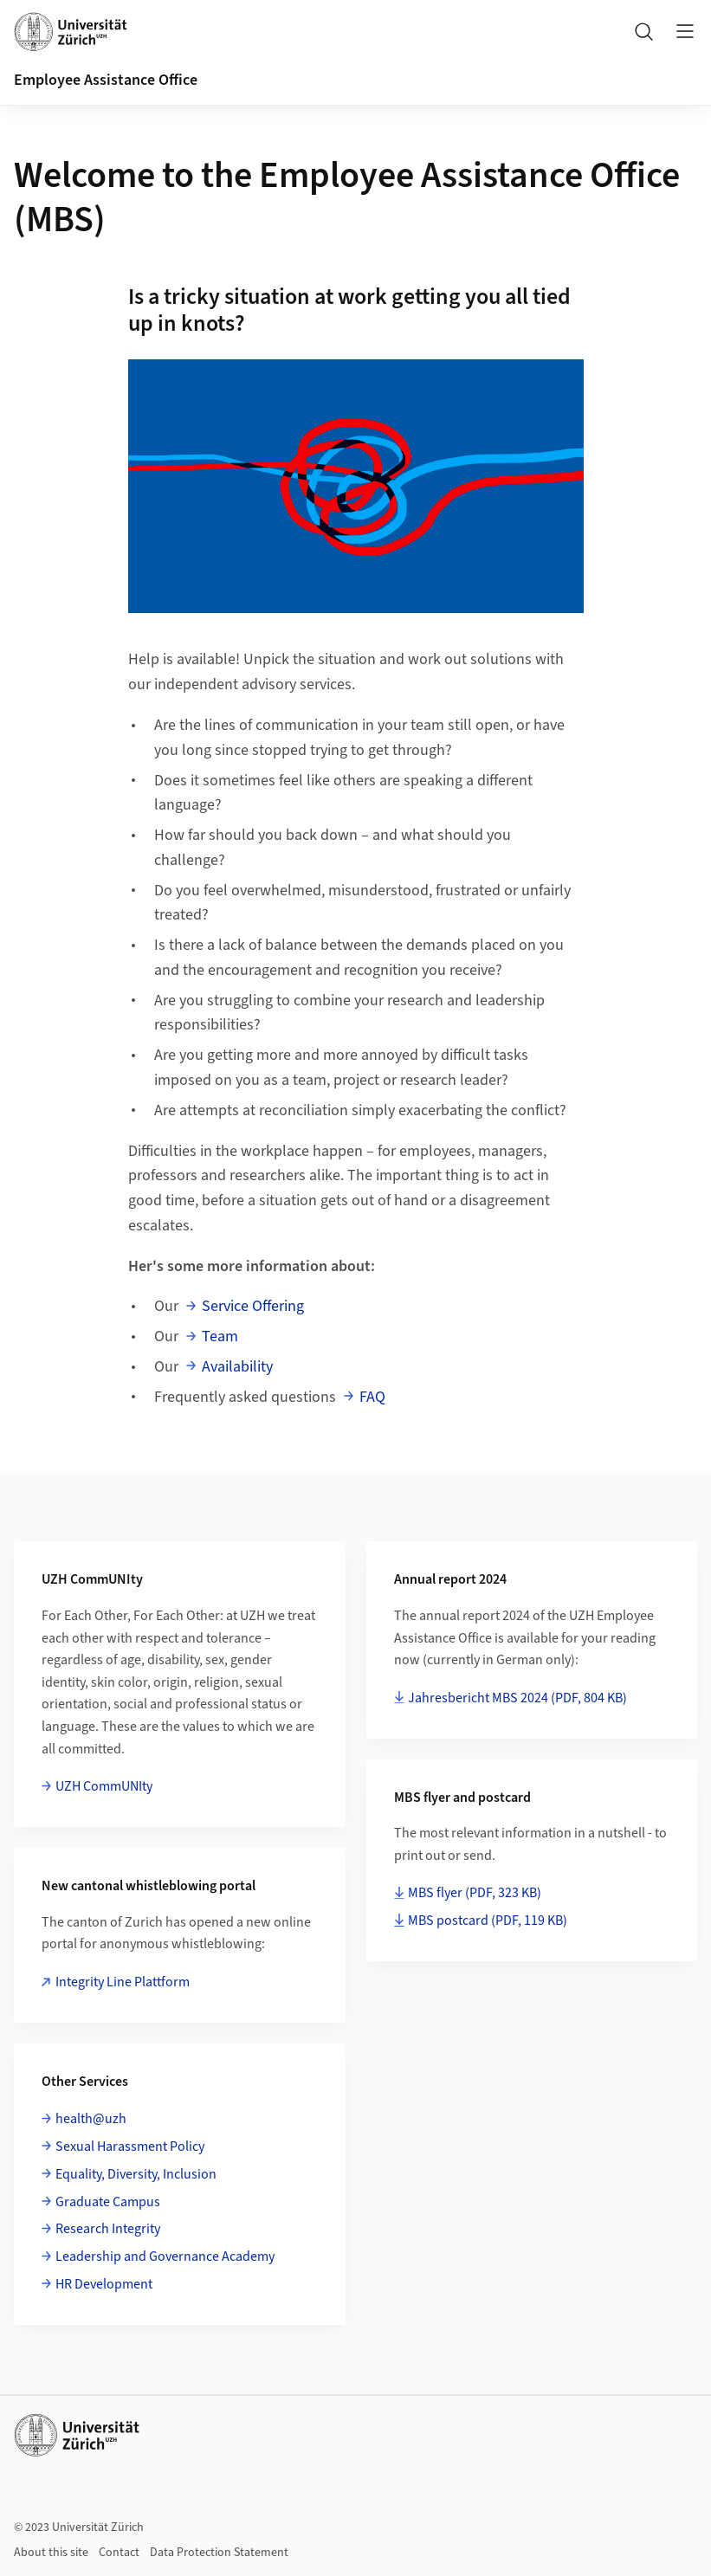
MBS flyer (474, 1892)
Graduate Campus (107, 2201)
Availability (237, 1367)
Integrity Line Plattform (122, 1982)
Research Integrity (107, 2228)
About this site (51, 2552)
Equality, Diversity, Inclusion (136, 2174)
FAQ (372, 1397)
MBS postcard (487, 1920)
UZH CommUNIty (103, 1786)
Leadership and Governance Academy (165, 2256)
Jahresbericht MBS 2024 (517, 1698)
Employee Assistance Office (105, 80)
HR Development (103, 2284)
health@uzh (90, 2118)
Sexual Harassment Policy (129, 2146)
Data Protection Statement (219, 2552)
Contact (119, 2552)
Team (220, 1336)
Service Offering (253, 1306)
